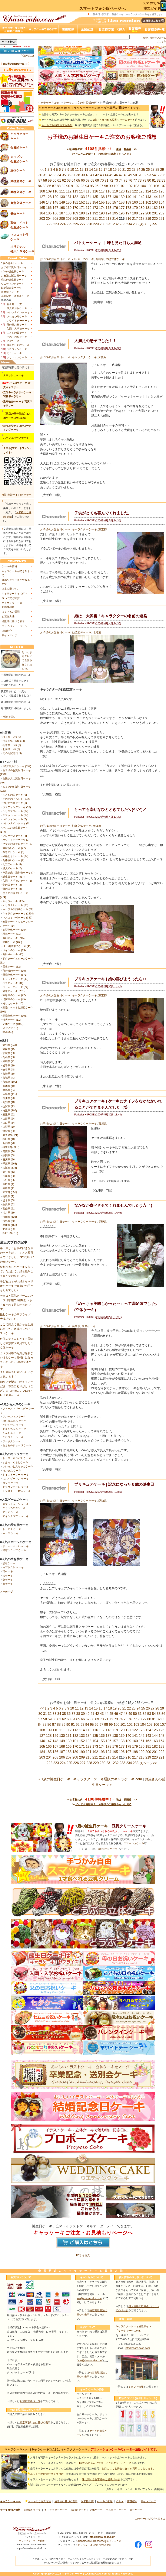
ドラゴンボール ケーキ (16, 1486)
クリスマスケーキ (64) (15, 811)
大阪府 (102, 357)
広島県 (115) (10, 1094)
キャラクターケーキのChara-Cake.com (84, 2573)
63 (69, 180)
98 (106, 186)
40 (88, 175)
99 (111, 186)
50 (135, 175)
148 (55, 202)
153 (89, 202)
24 (138, 169)
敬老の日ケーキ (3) (13, 852)
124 (148, 191)
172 (89, 208)
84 (40, 186)
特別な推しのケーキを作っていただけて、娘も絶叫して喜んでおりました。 (16, 1271)
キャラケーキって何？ (14, 593)
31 (45, 175)
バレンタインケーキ (18, 312)
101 (123, 186)
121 (128, 191)
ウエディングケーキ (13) (17, 807)
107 (163, 186)
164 (162, 202)
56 (163, 175)
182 (155, 208)
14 (91, 169)
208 (75, 218)
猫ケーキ (8, 1571)
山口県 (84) (9, 1122)
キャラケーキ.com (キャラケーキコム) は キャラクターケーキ (45, 2449)
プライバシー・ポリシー (16, 626)
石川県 (102, 1123)
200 (148, 213)
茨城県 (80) (9, 1053)
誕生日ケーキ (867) (13, 876)
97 (101, 186)
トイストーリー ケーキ (16, 1474)
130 (62, 197)
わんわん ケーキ (12, 1433)
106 (156, 186)
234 (129, 224)
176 (115, 208)
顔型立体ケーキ (81, 632)
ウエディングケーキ (12, 283)
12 (81, 169)
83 (163, 180)
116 (95, 191)
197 (128, 213)
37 (73, 175)
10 (72, 169)
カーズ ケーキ (11, 1533)
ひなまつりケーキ (17, 316)
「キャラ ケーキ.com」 (129, 2330)
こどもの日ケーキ (17, 332)
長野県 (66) (9, 1180)
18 (110, 169)
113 (75, 191)
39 (83, 175)
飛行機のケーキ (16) (14, 970)
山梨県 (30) (9, 1126)
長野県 (102, 1221)
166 (49, 208)
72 (111, 180)
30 (40, 175)
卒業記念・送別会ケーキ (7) (18, 872)
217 (135, 218)
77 (135, 180)
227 (83, 224)
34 (59, 175)
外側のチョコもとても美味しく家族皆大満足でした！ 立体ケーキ (16, 1343)
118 (108, 191)
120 (122, 191)
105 (150, 186)
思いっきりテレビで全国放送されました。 (27, 660)
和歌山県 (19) (10, 1233)
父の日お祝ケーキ (17, 337)
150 (69, 202)
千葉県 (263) (10, 1163)
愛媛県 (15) (9, 1049)
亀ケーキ (8, 1583)
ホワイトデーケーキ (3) (16, 839)
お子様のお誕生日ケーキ (55, 259)
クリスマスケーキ (17, 357)
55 (159, 175)
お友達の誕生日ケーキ (14, 275)
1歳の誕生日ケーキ (12, 263)
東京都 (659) (10, 1192)
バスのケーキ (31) (13, 983)
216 (128, 218)
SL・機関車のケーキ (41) (17, 946)
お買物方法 (8, 616)
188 (69, 213)
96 (97, 186)
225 (69, 224)
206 (62, 218)
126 (162, 191)
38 (78, 175)
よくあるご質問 (11, 611)
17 (105, 169)
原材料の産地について (15, 63)
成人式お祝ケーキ (17, 308)
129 (55, 197)
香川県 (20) (9, 1098)
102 (130, 186)
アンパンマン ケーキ (14, 1416)
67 (88, 180)
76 (130, 180)
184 (42, 213)
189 (75, 213)
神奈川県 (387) (11, 1147)
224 (63, 224)
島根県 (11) (9, 1188)
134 (89, 197)
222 (49, 224)
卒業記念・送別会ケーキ (15, 296)
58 (45, 180)
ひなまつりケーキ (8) (15, 802)
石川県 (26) (9, 1159)
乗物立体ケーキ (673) (15, 974)
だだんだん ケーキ (13, 1424)
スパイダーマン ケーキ (16, 1478)
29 (162, 169)
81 (154, 180)
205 (55, 218)
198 (135, 213)
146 (42, 202)
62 (64, 180)
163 (155, 202)
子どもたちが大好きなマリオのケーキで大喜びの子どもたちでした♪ (16, 1286)
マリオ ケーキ (11, 1512)
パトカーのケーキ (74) (15, 987)
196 (122, 213)
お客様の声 (8, 607)
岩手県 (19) (9, 1065)
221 (162, 218)
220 (155, 218)
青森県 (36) (9, 1151)
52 (144, 175)
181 (148, 208)
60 (54, 180)
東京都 (102, 529)
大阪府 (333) (10, 1167)
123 (142, 191)
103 (136, 186)
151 (75, 202)
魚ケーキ (8, 1579)
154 (95, 202)
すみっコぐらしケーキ (15, 1462)
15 (96, 169)
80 (149, 180)
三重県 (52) (9, 1114)
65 (78, 180)
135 (95, 197)
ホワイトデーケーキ (18, 320)
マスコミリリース (12, 603)
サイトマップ (9, 635)
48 (125, 175)
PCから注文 (27, 55)
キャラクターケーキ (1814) (18, 913)
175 (108, 208)
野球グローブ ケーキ (14, 1550)
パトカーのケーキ (83, 259)
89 (63, 186)
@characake (84, 2541)
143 (148, 197)
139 (122, 197)
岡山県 (100, 259)
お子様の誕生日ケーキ (14, 267)
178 (128, 208)
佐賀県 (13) (9, 1106)
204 (49, 218)
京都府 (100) (10, 1081)
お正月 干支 (14, 304)
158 (122, 202)
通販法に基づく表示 (13, 621)
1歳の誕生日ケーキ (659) (17, 766)
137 (108, 197)
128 (49, 197)
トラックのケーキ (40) (15, 979)
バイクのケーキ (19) (14, 950)
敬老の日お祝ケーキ (18, 345)
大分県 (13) (9, 1171)
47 (121, 175)
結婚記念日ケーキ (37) (15, 856)
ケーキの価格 (9, 566)
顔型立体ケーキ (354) (15, 929)
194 (108, 213)
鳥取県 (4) (8, 1184)
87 (54, 186)
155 (102, 202)
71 (107, 180)
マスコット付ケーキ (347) (17, 917)
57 (40, 180)
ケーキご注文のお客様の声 (80, 102)
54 (154, 175)
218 (142, 218)
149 (62, 202)
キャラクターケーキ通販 (32, 2541)
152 (82, 202)
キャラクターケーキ (84, 357)
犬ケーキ (8, 1575)
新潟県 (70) (9, 1143)
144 (155, 197)
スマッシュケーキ (134, 1843)
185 (49, 213)
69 (97, 180)
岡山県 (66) (9, 1057)
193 (102, 213)
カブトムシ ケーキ (13, 1567)
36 (69, 175)
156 (108, 202)
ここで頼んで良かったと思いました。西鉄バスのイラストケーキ (16, 1329)
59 (50, 180)
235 (136, 224)
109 (49, 191)
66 (83, 180)
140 (128, 197)
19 (115, 169)
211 (95, 218)
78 (140, 180)
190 (82, 213)
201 (155, 213)
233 (122, 224)
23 (134, 169)
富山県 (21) (9, 1208)
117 (102, 191)
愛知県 (102, 1500)
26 (148, 169)
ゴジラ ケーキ (11, 1482)
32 (50, 175)
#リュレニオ (114, 2541)
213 (108, 218)
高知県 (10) (9, 1102)
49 (130, 175)
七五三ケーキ (14, 353)
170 (75, 208)
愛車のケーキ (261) (13, 991)
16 (100, 169)
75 (125, 180)
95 (92, 186)
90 (68, 186)
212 (102, 218)
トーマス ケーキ (12, 1529)
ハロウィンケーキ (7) (15, 819)
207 (69, 218)
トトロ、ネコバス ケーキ (17, 1458)
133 (82, 197)
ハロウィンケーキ (17, 349)
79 (144, 180)
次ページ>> (148, 224)
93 (82, 186)
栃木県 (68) (9, 1200)
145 (162, 197)
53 (149, 175)
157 (115, 202)
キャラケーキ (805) (13, 901)
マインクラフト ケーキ (16, 1516)
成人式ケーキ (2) (12, 868)
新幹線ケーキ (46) (13, 954)
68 (92, 180)
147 (49, 202)
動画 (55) (8, 1032)
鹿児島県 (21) (10, 1135)
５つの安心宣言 (11, 598)
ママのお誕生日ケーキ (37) (18, 843)
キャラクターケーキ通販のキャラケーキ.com (107, 1779)
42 (97, 175)
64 (73, 180)
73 (116, 180)
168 (62, 208)
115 (89, 191)
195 (115, 213)
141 (135, 197)
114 (82, 191)
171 (82, 208)
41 (92, 175)
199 (142, 213)
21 (124, 169)
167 (55, 208)
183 (162, 208)
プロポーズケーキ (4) (15, 835)
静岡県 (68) (9, 1155)
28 (157, 169)
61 (59, 180)
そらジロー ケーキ (13, 1437)
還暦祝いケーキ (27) (14, 848)
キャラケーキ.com (49, 102)
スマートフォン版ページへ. (102, 8)
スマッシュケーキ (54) (15, 815)
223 (56, 224)
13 (86, 169)
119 (115, 191)
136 (102, 197)
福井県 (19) (9, 1212)
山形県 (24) (9, 1118)
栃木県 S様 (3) (12, 745)
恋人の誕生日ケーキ (12, 279)
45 (111, 175)
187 (62, 213)
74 (121, 180)
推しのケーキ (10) (13, 1003)
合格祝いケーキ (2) (13, 860)
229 (96, 224)
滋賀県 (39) (9, 1131)
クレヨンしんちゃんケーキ (18, 1466)
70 (102, 180)
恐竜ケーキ (9, 1563)
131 (69, 197)
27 (153, 169)
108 (42, 191)
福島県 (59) (9, 1220)
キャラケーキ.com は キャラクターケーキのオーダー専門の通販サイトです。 (90, 108)
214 (115, 218)
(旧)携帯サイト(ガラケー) (17, 494)
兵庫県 (76, 1326)
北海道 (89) (9, 1229)
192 (95, 213)
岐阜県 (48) (9, 1069)
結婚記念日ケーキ (11, 287)
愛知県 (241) (10, 1045)
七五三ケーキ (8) (12, 864)
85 (44, 186)
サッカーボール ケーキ (16, 1546)
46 (116, 175)
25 (143, 169)
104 (143, 186)
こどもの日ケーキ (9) (15, 794)
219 (148, 218)
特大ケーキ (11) (12, 1019)
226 (76, 224)
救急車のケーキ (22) (14, 995)
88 (59, 186)
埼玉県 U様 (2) (12, 736)
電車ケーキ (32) (12, 966)
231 (109, 224)
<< (42, 169)
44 (107, 175)
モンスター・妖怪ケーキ (17, 1491)
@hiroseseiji (100, 2541)
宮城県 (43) (9, 1077)
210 (89, 218)
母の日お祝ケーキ (17, 324)
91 (73, 186)
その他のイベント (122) (16, 798)
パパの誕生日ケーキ (12, 271)
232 (116, 224)
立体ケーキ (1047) (13, 1024)
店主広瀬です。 (11, 588)
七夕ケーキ (13, 341)
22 (129, 169)
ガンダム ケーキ (12, 1470)
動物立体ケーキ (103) (15, 1015)
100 (116, 186)
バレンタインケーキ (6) (16, 823)
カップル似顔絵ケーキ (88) (18, 909)
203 (42, 218)
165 (42, 208)
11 (77, 169)
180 (142, 208)
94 (87, 186)
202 (162, 213)
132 (75, 197)
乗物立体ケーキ (115, 259)
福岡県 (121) (10, 1216)
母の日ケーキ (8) (12, 888)
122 (135, 191)
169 (69, 208)
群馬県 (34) (9, 1090)
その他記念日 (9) (12, 753)
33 (54, 175)
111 (62, 191)
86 (49, 186)
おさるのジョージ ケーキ (17, 1445)
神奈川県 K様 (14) (14, 740)
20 (119, 169)
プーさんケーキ (11, 1441)
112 (69, 191)
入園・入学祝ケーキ (18, 328)
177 (122, 208)
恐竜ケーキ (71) (12, 933)
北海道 (97, 632)
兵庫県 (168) (10, 1225)
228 (89, 224)
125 (155, 191)
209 (82, 218)
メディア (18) (10, 1028)
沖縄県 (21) (9, 1061)
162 (148, 202)
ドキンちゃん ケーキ (14, 1429)
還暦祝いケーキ (10, 292)
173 (95, 208)
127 (42, 197)
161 (142, 202)
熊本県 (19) (9, 1086)
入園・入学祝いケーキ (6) (17, 880)
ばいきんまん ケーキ (14, 1420)
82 (159, 180)
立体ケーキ (89, 1326)
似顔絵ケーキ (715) (13, 938)
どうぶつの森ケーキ (14, 1508)
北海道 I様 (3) (11, 749)
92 (78, 186)
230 (102, 224)
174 (102, 208)
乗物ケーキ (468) (12, 942)
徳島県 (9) (8, 1196)
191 (89, 213)
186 (55, 213)
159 (128, 202)
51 (140, 175)
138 (115, 197)
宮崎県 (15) (9, 1073)
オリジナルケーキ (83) (15, 905)
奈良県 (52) (9, 1204)
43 (102, 175)
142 (142, 197)
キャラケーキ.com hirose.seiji (94, 2545)
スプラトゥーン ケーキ (16, 1504)
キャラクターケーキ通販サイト (133, 2326)
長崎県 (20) (9, 1175)
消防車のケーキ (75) (14, 999)
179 (135, 208)
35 (64, 175)
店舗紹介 (7, 630)
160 (135, 202)
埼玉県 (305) (10, 1110)
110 (55, 191)
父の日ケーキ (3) (12, 884)
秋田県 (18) (9, 1139)
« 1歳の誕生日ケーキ (54, 1779)
